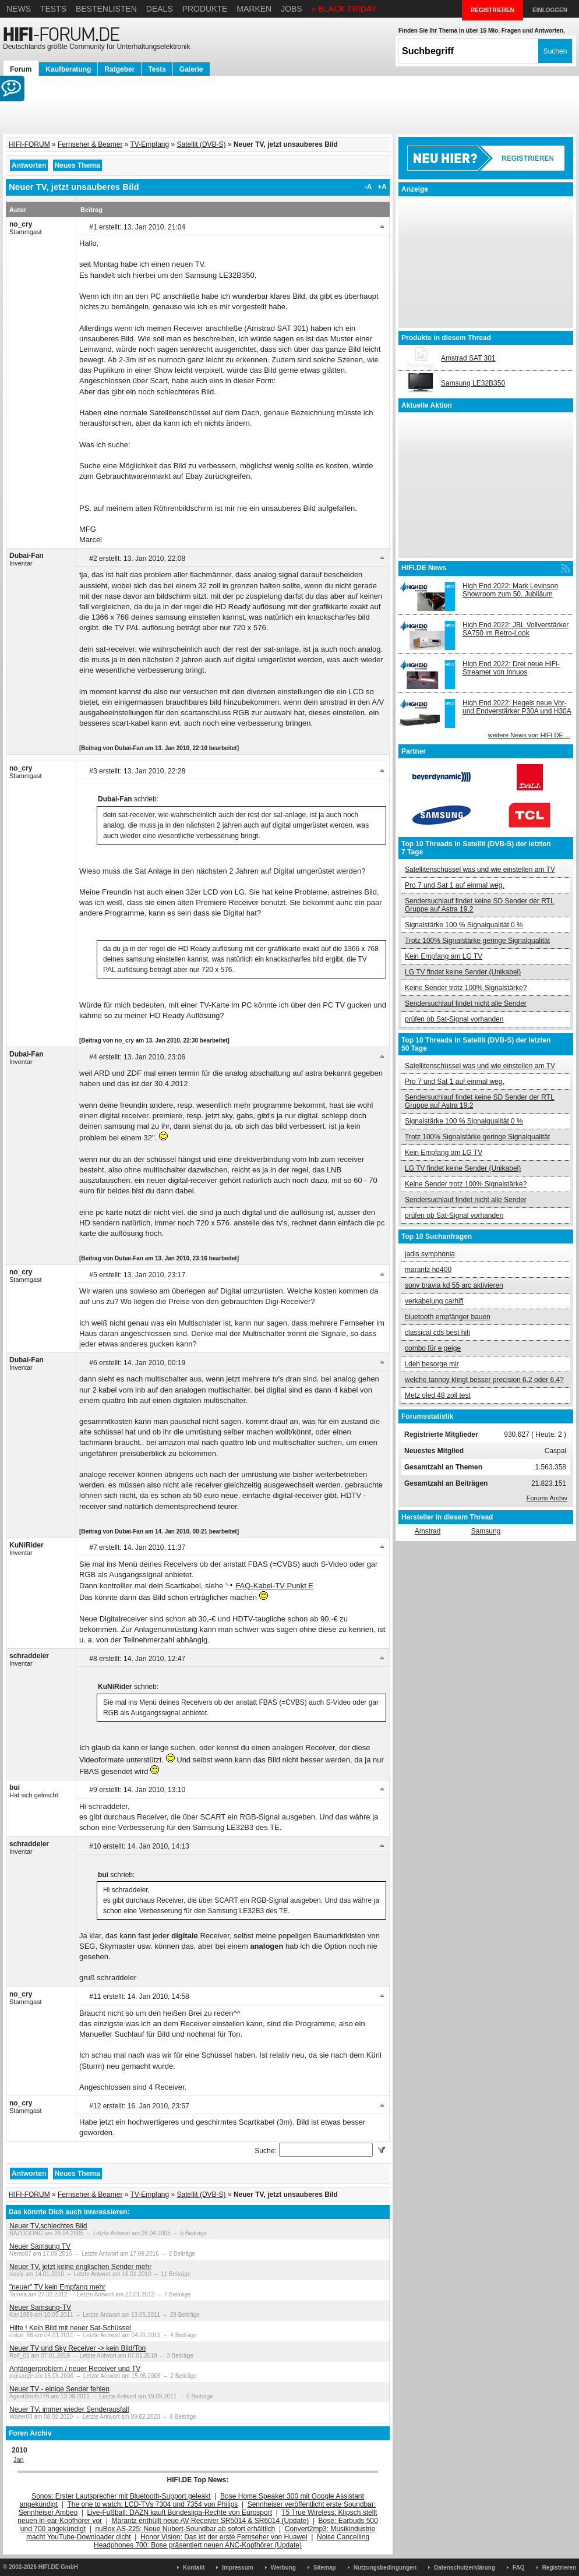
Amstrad (428, 1531)
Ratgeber (119, 69)
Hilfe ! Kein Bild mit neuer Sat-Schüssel (70, 2328)
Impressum (237, 2567)
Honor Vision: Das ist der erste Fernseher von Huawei (224, 2537)
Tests (53, 8)
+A (382, 187)
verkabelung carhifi (434, 1301)
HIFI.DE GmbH (58, 2567)
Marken (253, 8)
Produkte (205, 8)
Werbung (283, 2567)
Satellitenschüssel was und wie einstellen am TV (480, 869)
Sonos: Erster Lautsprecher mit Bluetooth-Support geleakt (121, 2496)
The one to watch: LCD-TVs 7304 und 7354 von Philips (152, 2504)
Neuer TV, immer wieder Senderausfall (69, 2409)
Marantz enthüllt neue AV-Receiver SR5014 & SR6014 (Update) (210, 2521)
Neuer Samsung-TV (40, 2307)
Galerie (191, 69)
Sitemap (324, 2567)
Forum (20, 69)
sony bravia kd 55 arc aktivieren (454, 1285)
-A (368, 187)
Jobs (291, 8)
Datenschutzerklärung (464, 2567)
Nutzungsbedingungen (385, 2567)
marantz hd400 (428, 1270)
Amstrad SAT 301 (468, 358)
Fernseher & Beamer (90, 144)
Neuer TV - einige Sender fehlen (59, 2389)
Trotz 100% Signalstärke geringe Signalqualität (477, 941)
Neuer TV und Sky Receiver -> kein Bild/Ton (77, 2348)
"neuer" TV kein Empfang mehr (57, 2287)
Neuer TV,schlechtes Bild (48, 2226)
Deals (159, 8)
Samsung (486, 1531)
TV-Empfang (150, 144)
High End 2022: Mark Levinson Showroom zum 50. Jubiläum (510, 590)
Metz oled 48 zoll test (438, 1395)
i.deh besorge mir (432, 1364)
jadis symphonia (430, 1254)
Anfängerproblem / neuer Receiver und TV (74, 2369)
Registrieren (559, 2567)
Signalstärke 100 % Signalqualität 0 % (464, 925)
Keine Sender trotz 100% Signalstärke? (466, 988)
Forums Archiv (547, 1497)
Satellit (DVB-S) (201, 144)
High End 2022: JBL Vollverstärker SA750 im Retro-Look (516, 629)
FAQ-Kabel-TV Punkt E (274, 1585)
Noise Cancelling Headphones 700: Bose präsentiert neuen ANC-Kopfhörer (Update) (231, 2541)
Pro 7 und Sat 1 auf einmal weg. (454, 885)
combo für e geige (433, 1348)
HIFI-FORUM (29, 144)
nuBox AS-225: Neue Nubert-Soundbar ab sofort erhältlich (185, 2529)
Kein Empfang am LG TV (443, 956)
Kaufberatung (68, 69)
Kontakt (193, 2567)
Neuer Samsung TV (39, 2246)
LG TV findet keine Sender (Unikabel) (463, 972)
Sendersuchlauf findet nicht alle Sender (466, 1003)
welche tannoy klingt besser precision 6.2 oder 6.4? (484, 1380)
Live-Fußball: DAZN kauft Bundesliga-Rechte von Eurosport (179, 2512)
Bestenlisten (106, 8)
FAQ (519, 2567)
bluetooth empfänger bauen (447, 1317)
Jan (18, 2459)
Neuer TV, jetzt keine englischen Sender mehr (80, 2267)
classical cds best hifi (437, 1332)
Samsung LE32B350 (473, 383)
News (18, 8)
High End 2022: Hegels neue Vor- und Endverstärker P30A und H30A (517, 707)
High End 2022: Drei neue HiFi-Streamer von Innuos (511, 668)
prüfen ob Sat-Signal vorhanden (454, 1019)
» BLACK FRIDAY (344, 8)
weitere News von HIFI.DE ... (529, 735)
